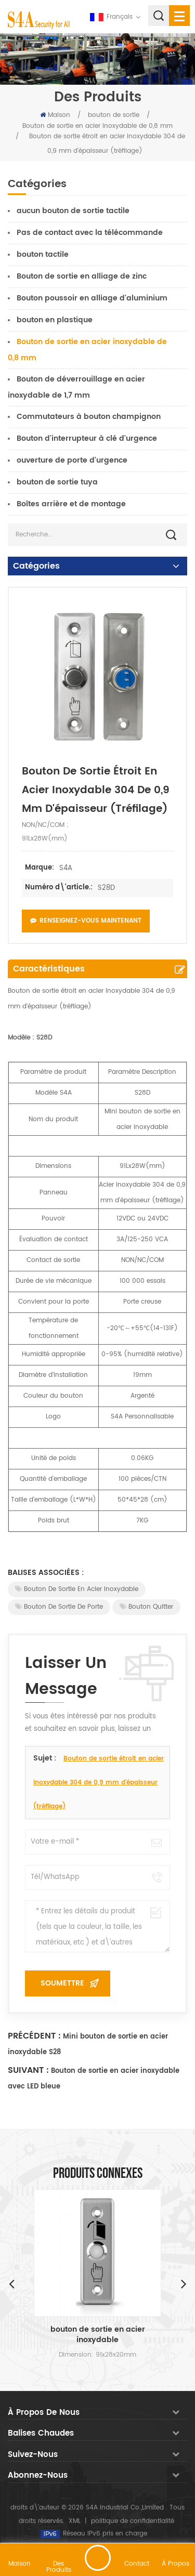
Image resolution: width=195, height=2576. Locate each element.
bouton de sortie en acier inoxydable (97, 2334)
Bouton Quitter (146, 1607)
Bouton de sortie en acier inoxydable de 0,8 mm (97, 126)
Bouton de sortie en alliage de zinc (82, 276)
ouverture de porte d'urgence (72, 460)
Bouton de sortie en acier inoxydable (76, 1589)
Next (183, 2283)
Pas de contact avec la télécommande (90, 233)
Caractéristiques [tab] (49, 969)
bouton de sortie (113, 115)
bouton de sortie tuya (57, 482)
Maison (55, 115)
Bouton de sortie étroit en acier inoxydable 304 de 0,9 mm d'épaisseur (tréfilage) (98, 1782)
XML (75, 2521)
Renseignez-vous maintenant (85, 921)
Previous (11, 2283)
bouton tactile (43, 254)
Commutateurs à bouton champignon (89, 417)
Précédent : (34, 2036)
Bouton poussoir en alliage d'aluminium (92, 298)
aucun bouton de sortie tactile (73, 211)
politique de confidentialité (132, 2521)
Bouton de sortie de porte (59, 1607)
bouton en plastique (55, 320)
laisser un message (98, 2558)
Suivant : (28, 2070)
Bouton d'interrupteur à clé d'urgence (87, 438)
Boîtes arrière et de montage (71, 504)
